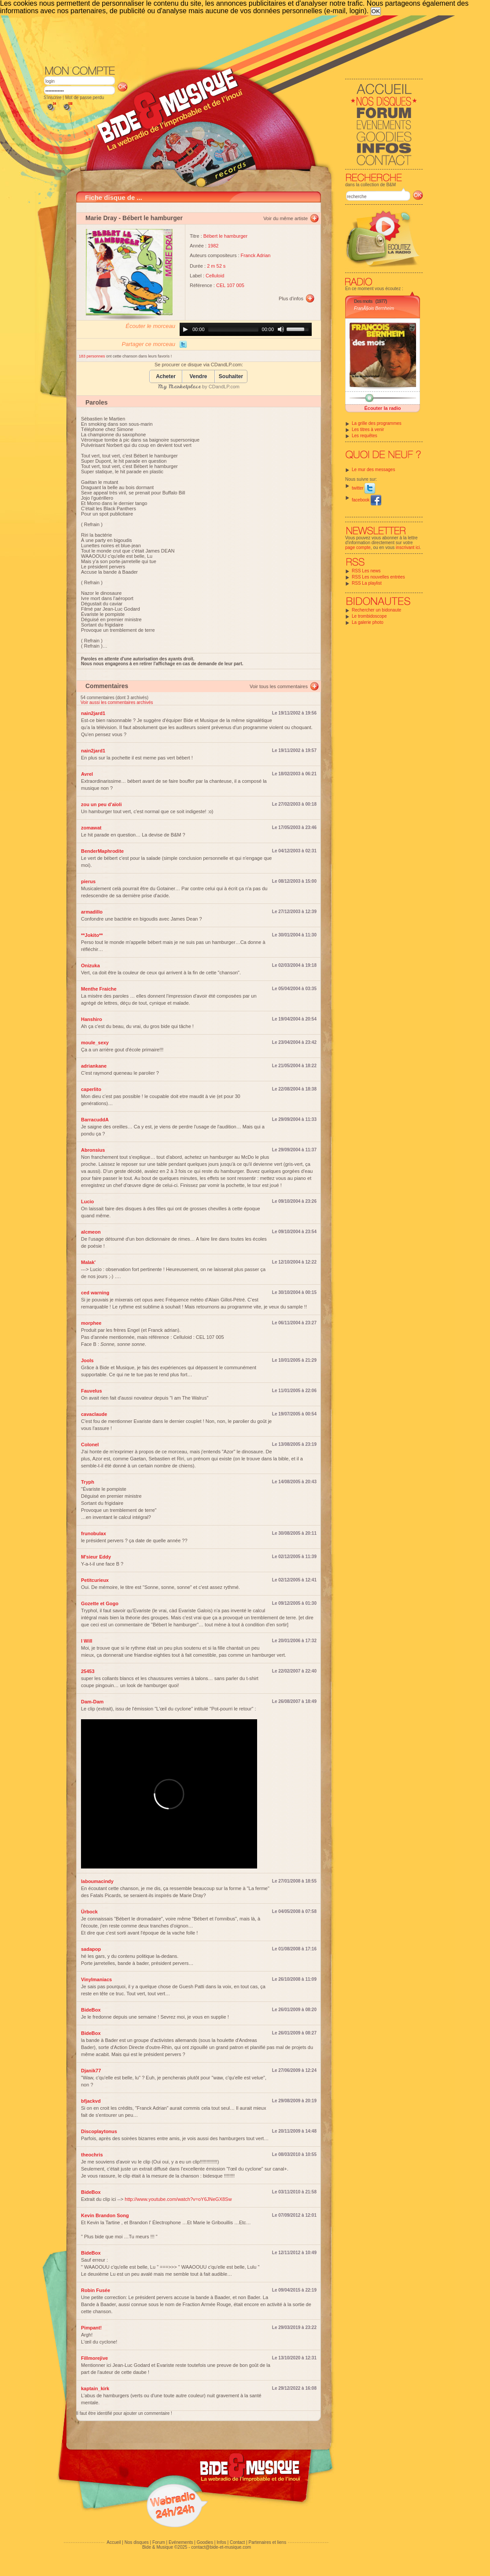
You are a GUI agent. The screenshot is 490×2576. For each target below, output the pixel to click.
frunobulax (93, 1533)
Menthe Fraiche (99, 988)
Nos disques (137, 2542)
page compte (358, 547)
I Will (86, 1641)
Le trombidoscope (369, 616)
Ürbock (89, 1911)
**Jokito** (92, 935)
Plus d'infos (291, 298)
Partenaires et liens (268, 2542)
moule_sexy (95, 1042)
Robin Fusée (95, 2290)
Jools (87, 1360)
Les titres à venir (368, 429)
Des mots (363, 301)
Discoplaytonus (99, 2131)
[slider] (233, 329)
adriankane (94, 1066)
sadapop (91, 1949)
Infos (221, 2542)
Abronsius (93, 1150)
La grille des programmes (377, 423)
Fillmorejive (94, 2358)
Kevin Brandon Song (105, 2215)
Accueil (114, 2542)
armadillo (92, 911)
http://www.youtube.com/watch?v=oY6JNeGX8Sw (178, 2199)
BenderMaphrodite (102, 851)
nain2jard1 (93, 713)
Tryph (87, 1482)
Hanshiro (91, 1019)
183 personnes (92, 356)
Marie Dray (101, 217)
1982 (213, 245)
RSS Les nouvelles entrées (378, 577)
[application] (246, 329)
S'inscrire (53, 97)
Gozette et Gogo (99, 1603)
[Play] (185, 329)
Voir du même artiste (285, 218)
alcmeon (91, 1232)
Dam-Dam (92, 1701)
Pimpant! (91, 2327)
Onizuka (90, 965)
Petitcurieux (95, 1580)
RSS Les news (366, 570)
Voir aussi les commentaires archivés (117, 702)
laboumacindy (97, 1881)
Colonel (90, 1444)
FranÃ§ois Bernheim (374, 308)
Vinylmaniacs (96, 1979)
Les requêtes (364, 435)
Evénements (181, 2542)
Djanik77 (91, 2070)
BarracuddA (95, 1119)
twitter (363, 488)
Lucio (87, 1201)
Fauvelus (91, 1390)
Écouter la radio (382, 408)
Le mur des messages (373, 469)
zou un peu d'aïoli (101, 804)
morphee (91, 1323)
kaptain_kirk (95, 2388)
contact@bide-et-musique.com (221, 2547)
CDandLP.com (224, 386)
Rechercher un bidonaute (376, 610)
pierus (88, 881)
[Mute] (280, 329)
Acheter (166, 377)
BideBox (91, 2009)
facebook (366, 500)
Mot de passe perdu (84, 97)
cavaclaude (94, 1414)
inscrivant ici (408, 547)
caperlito (91, 1089)
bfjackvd (91, 2101)
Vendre (198, 377)
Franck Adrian (256, 255)
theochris (92, 2154)
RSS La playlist (367, 583)
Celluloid (215, 275)
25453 (88, 1671)
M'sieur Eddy (96, 1556)
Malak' (88, 1262)
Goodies (205, 2542)
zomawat (91, 827)
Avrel (87, 774)
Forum (158, 2542)
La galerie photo (367, 622)
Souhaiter (231, 377)
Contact (237, 2542)
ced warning (95, 1292)
